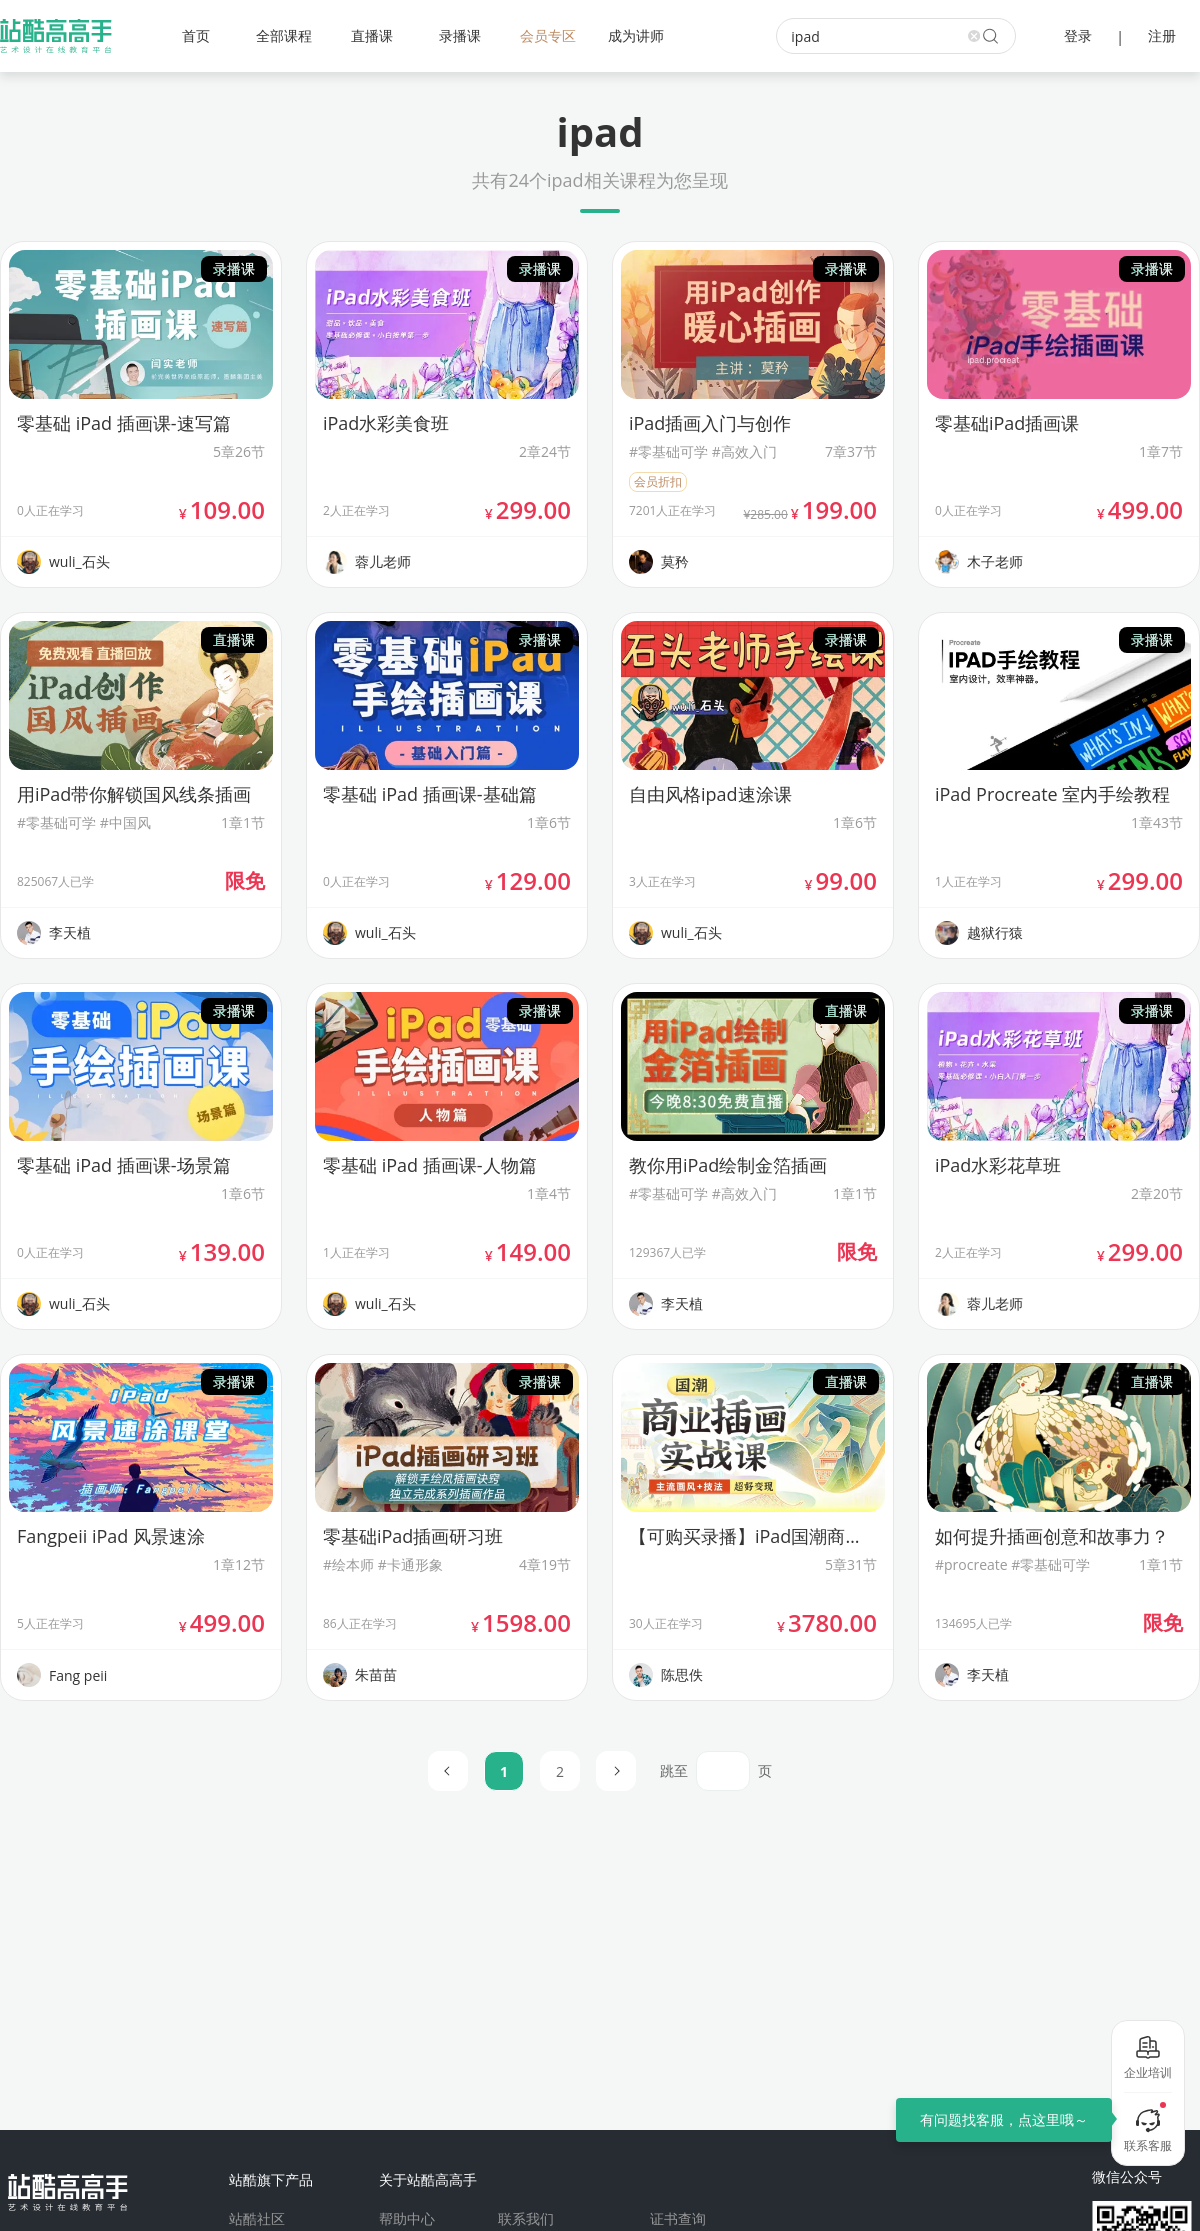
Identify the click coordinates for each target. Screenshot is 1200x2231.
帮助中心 (407, 2219)
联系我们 (526, 2219)
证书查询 (678, 2219)
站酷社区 (257, 2219)
